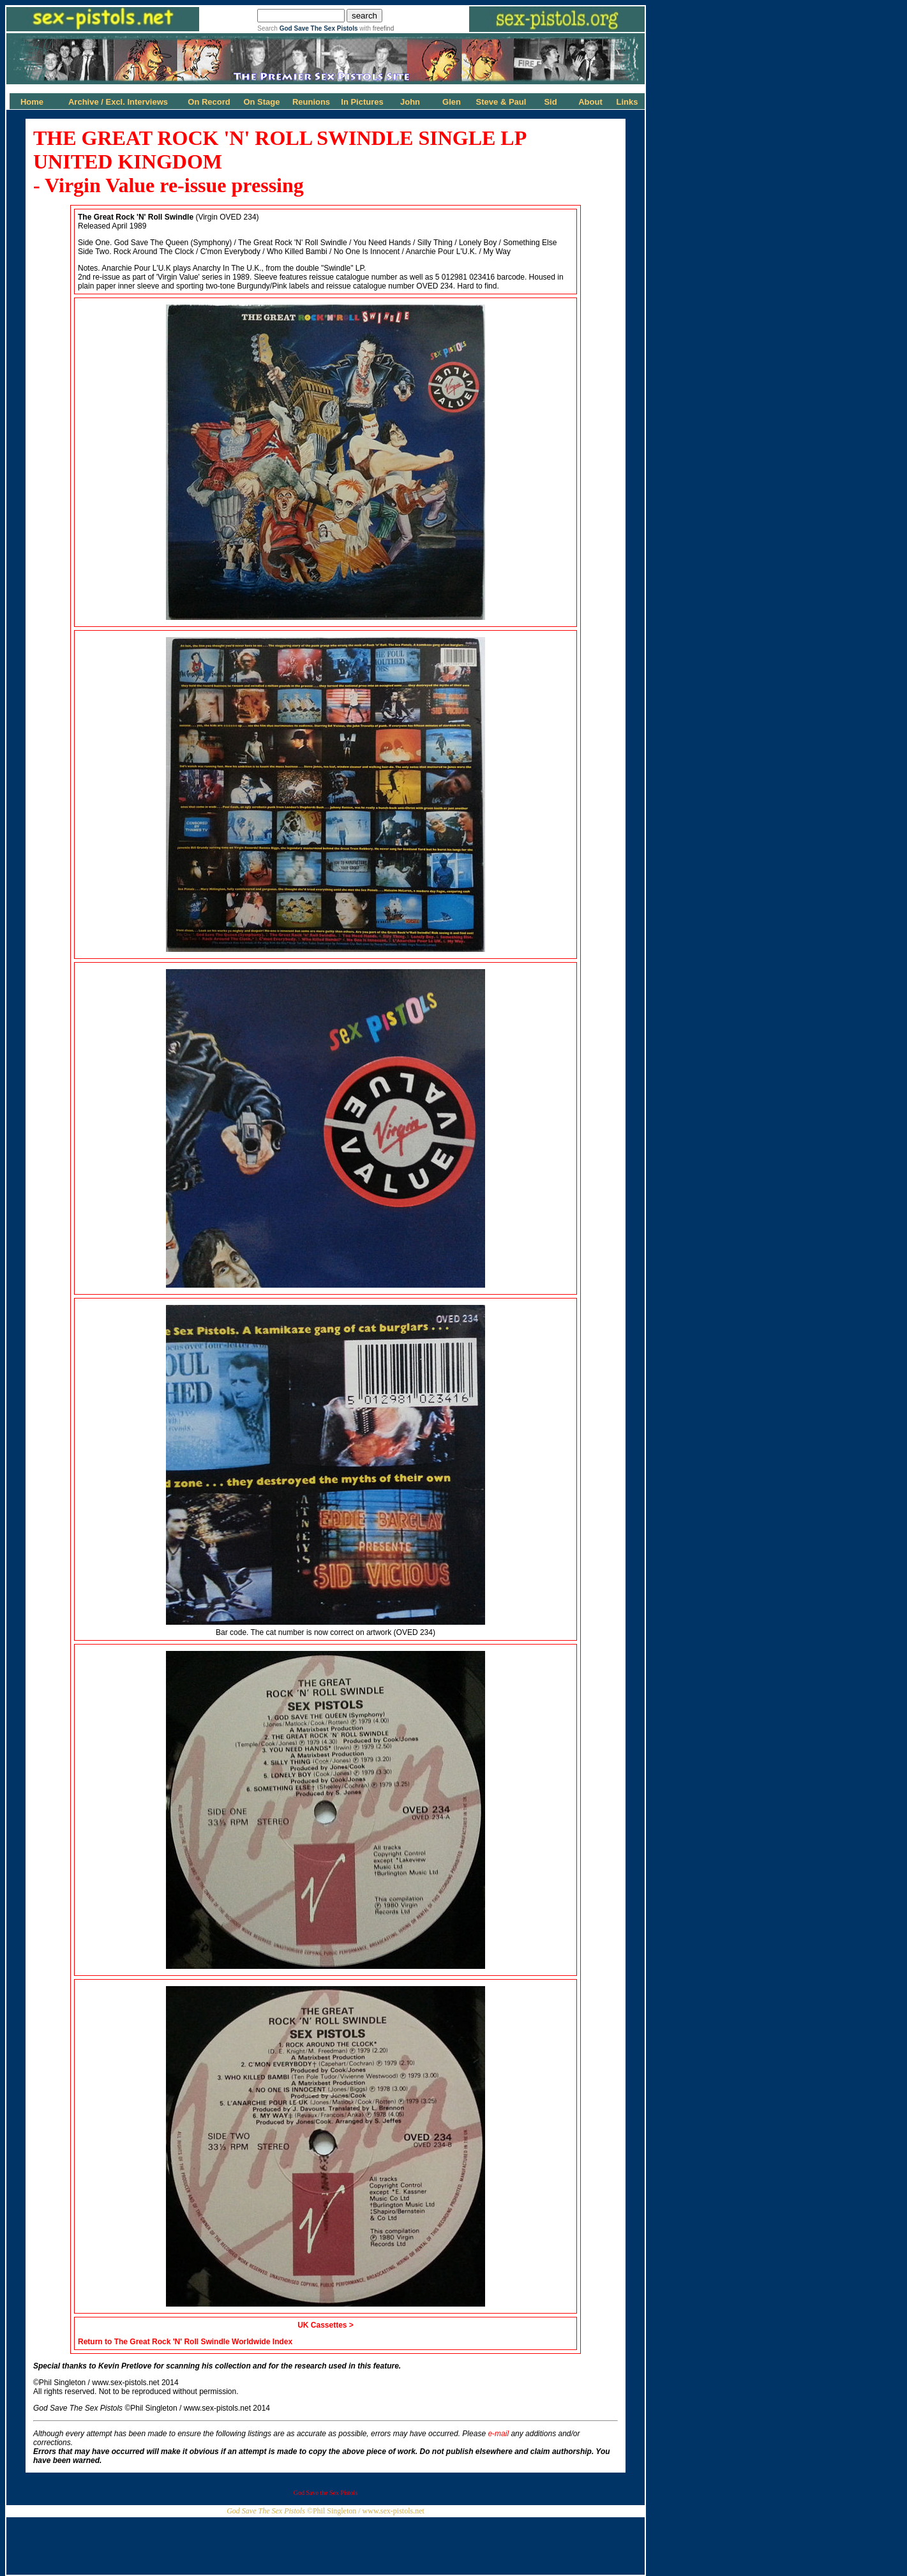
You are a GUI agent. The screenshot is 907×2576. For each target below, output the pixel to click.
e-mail (498, 2433)
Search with (325, 28)
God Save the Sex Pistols (326, 2492)
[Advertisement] (325, 2546)
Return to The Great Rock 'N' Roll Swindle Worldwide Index (185, 2341)
